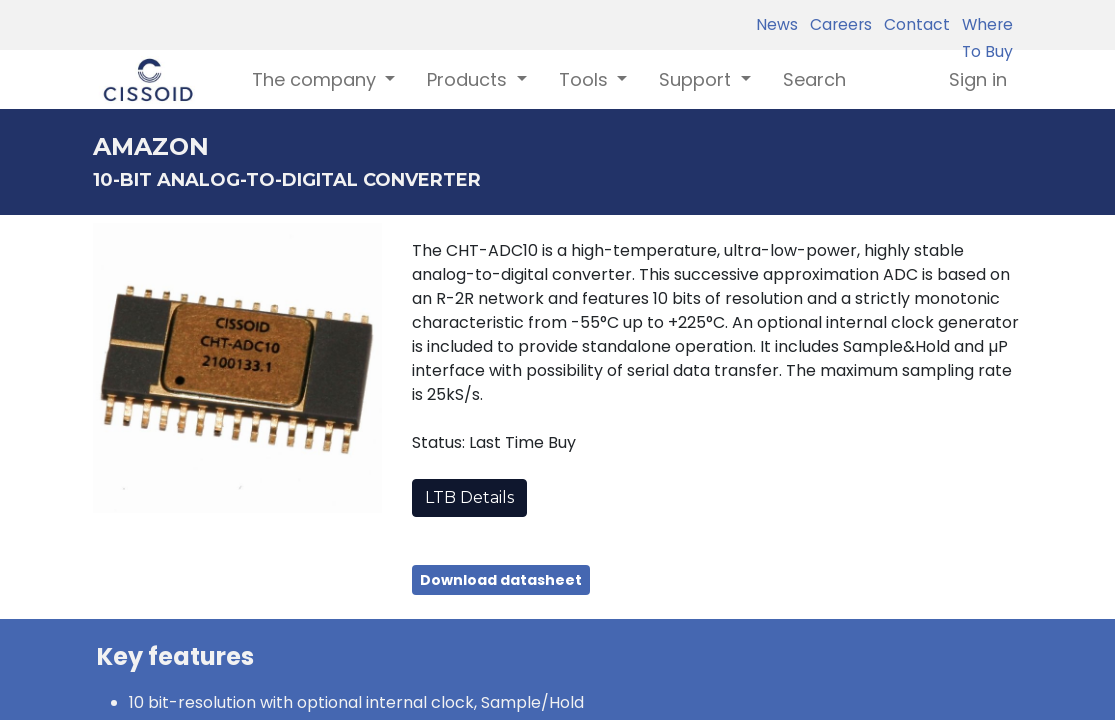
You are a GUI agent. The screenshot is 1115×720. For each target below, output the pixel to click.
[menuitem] (814, 79)
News (777, 24)
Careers (837, 24)
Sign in (978, 79)
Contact (913, 24)
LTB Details (469, 497)
